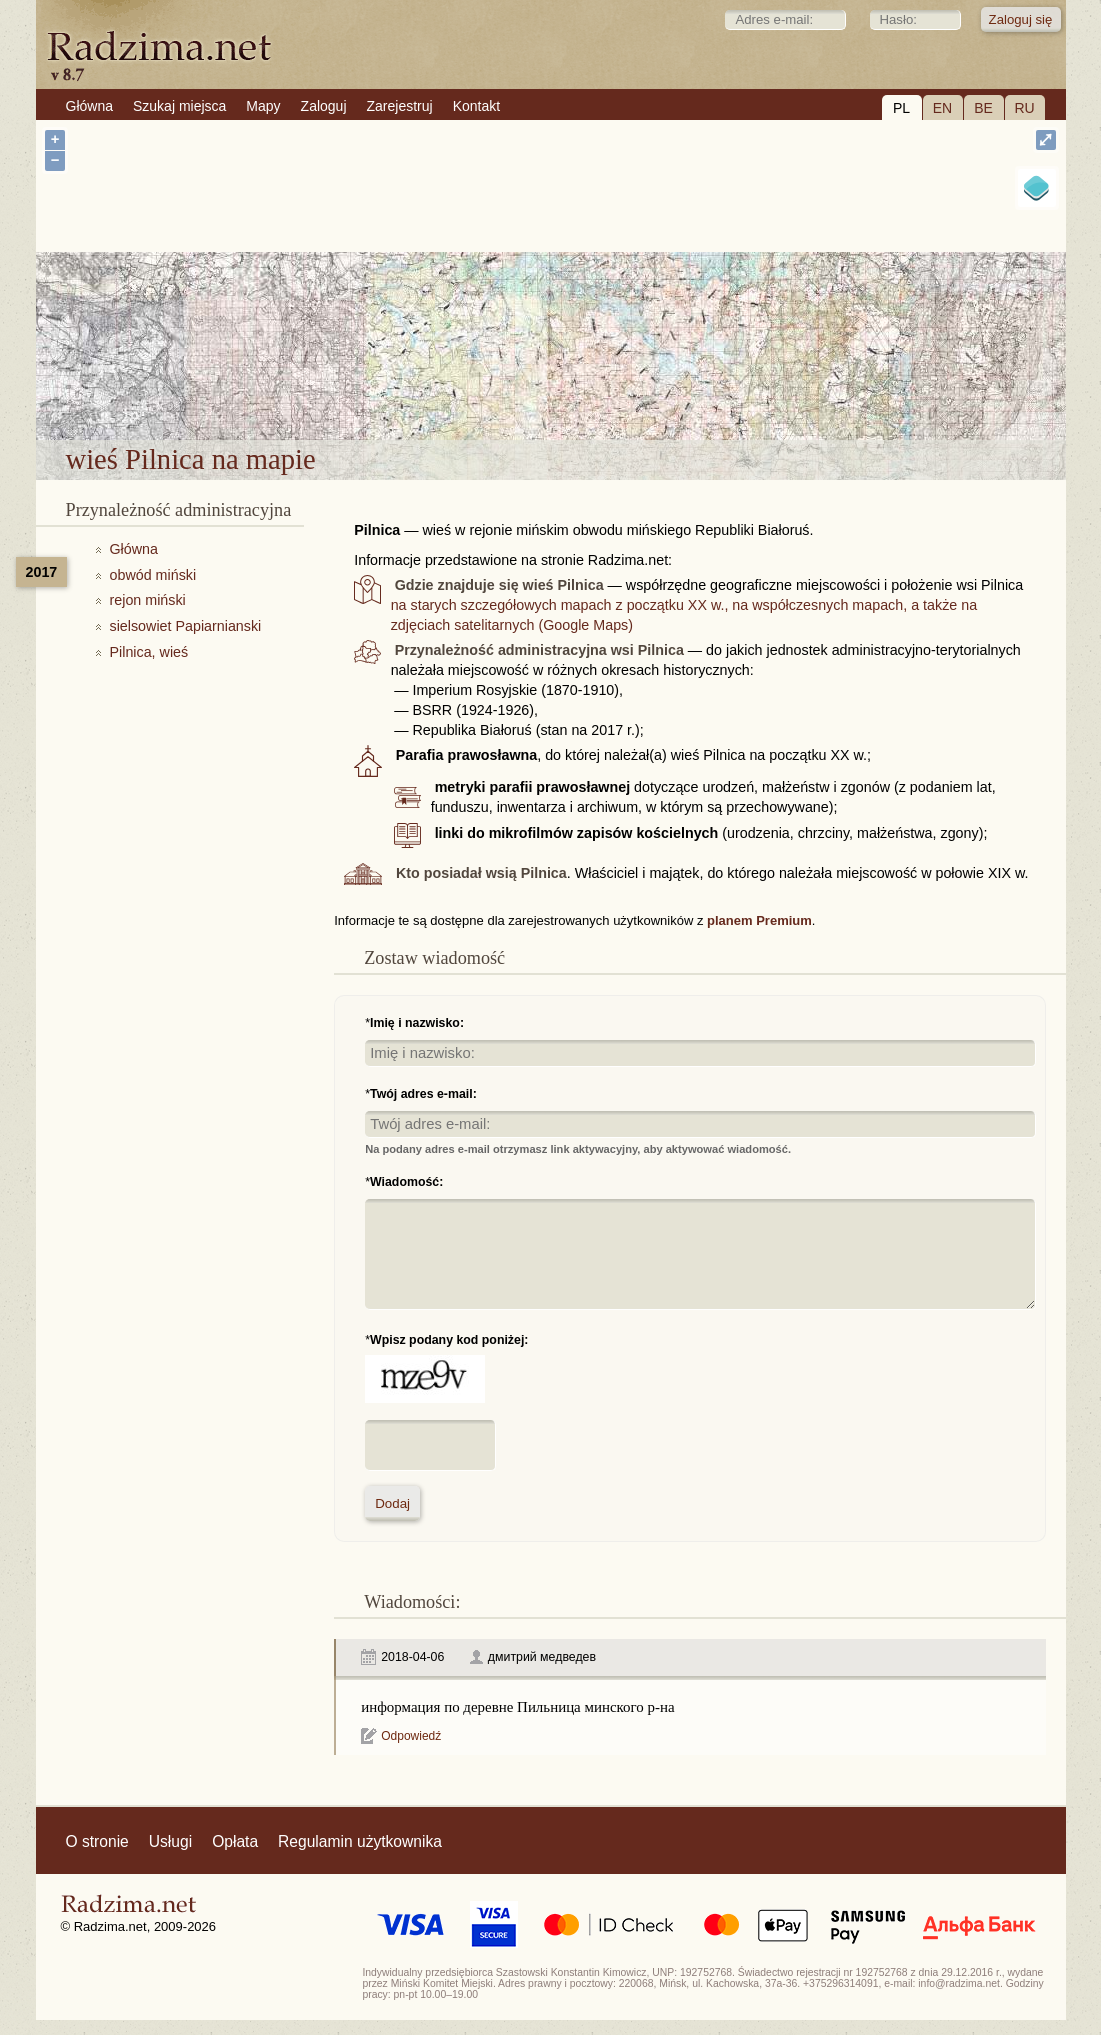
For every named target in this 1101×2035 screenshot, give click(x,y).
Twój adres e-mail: (423, 1094)
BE (983, 108)
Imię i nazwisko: (417, 1023)
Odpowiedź (411, 1736)
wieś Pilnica (604, 387)
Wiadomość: (406, 1182)
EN (942, 108)
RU (1024, 108)
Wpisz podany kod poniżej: (449, 1340)
